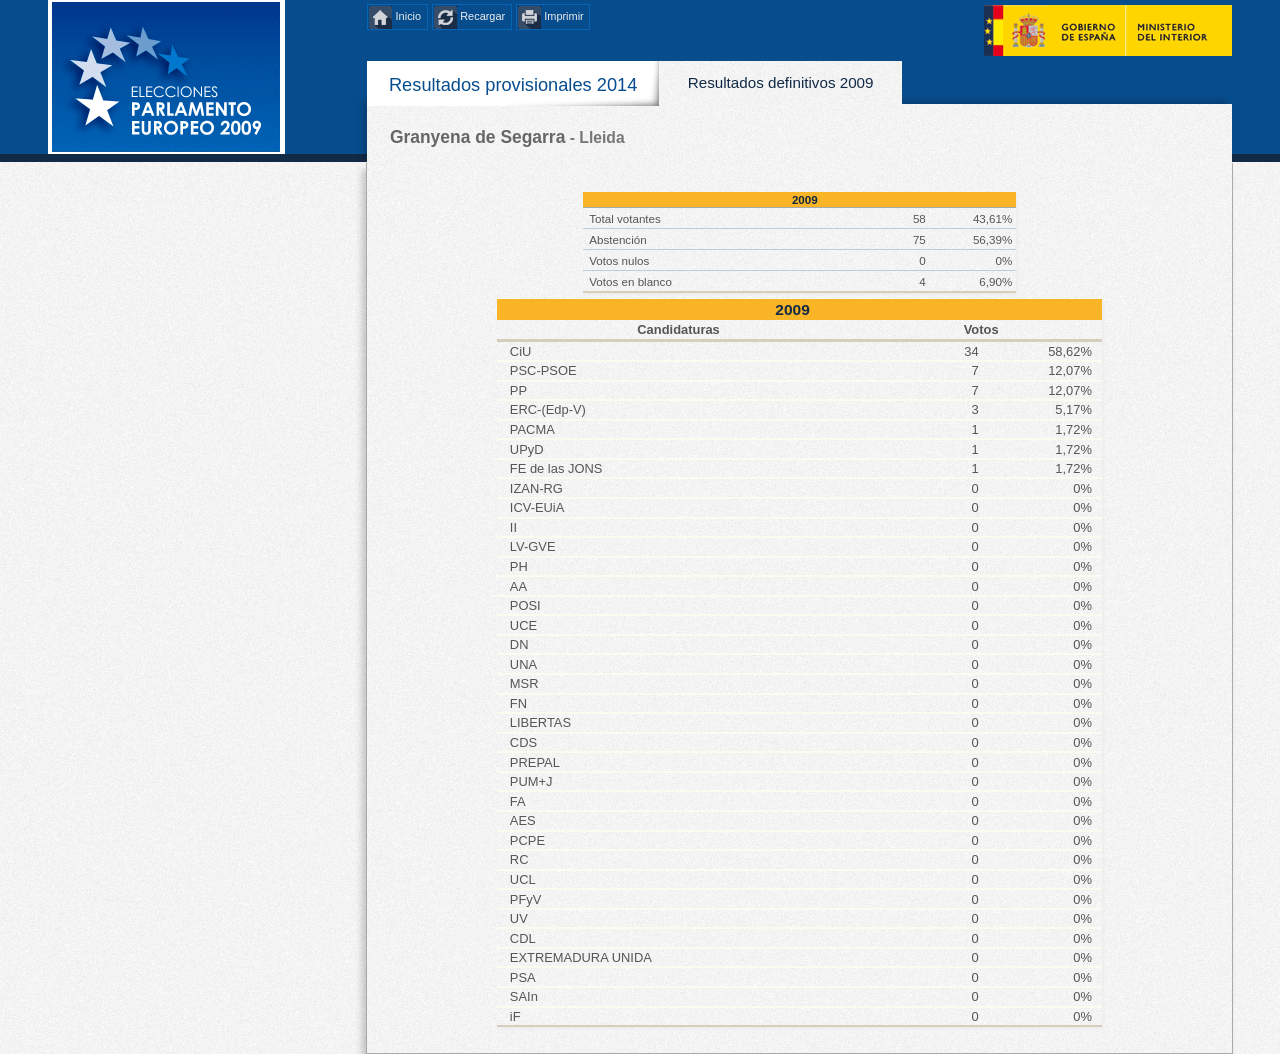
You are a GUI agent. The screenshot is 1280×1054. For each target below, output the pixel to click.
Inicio (409, 17)
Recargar (482, 17)
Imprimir (564, 17)
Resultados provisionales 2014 (513, 84)
